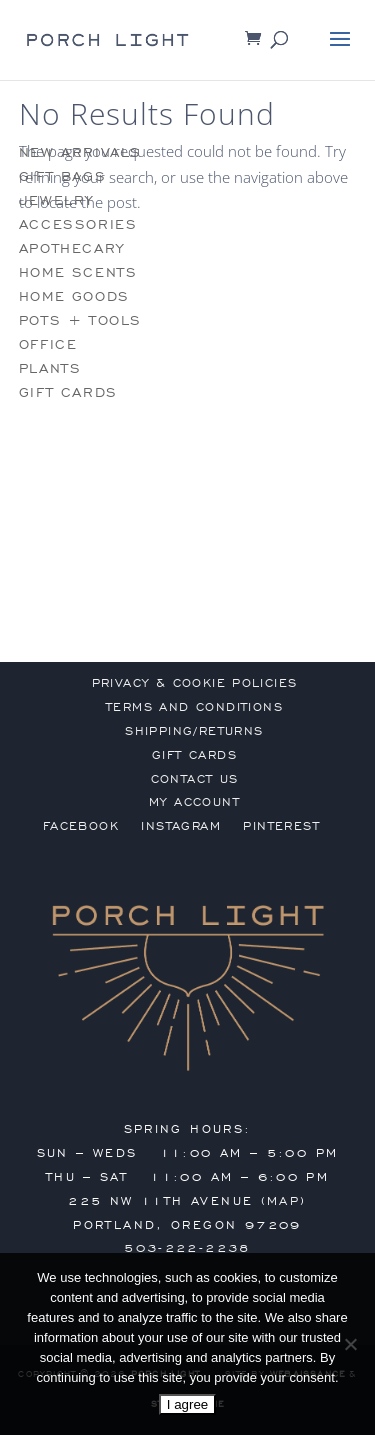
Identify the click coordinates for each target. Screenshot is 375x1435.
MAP (283, 1201)
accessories (78, 224)
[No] (350, 1344)
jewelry (56, 200)
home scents (78, 272)
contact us (195, 779)
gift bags (62, 176)
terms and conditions (194, 707)
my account (194, 802)
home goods (74, 296)
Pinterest (281, 826)
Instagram (181, 826)
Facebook (81, 826)
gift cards (68, 392)
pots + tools (80, 320)
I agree (188, 1404)
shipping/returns (194, 731)
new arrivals (80, 152)
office (48, 344)
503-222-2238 (187, 1248)
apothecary (72, 248)
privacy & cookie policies (195, 683)
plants (50, 368)
